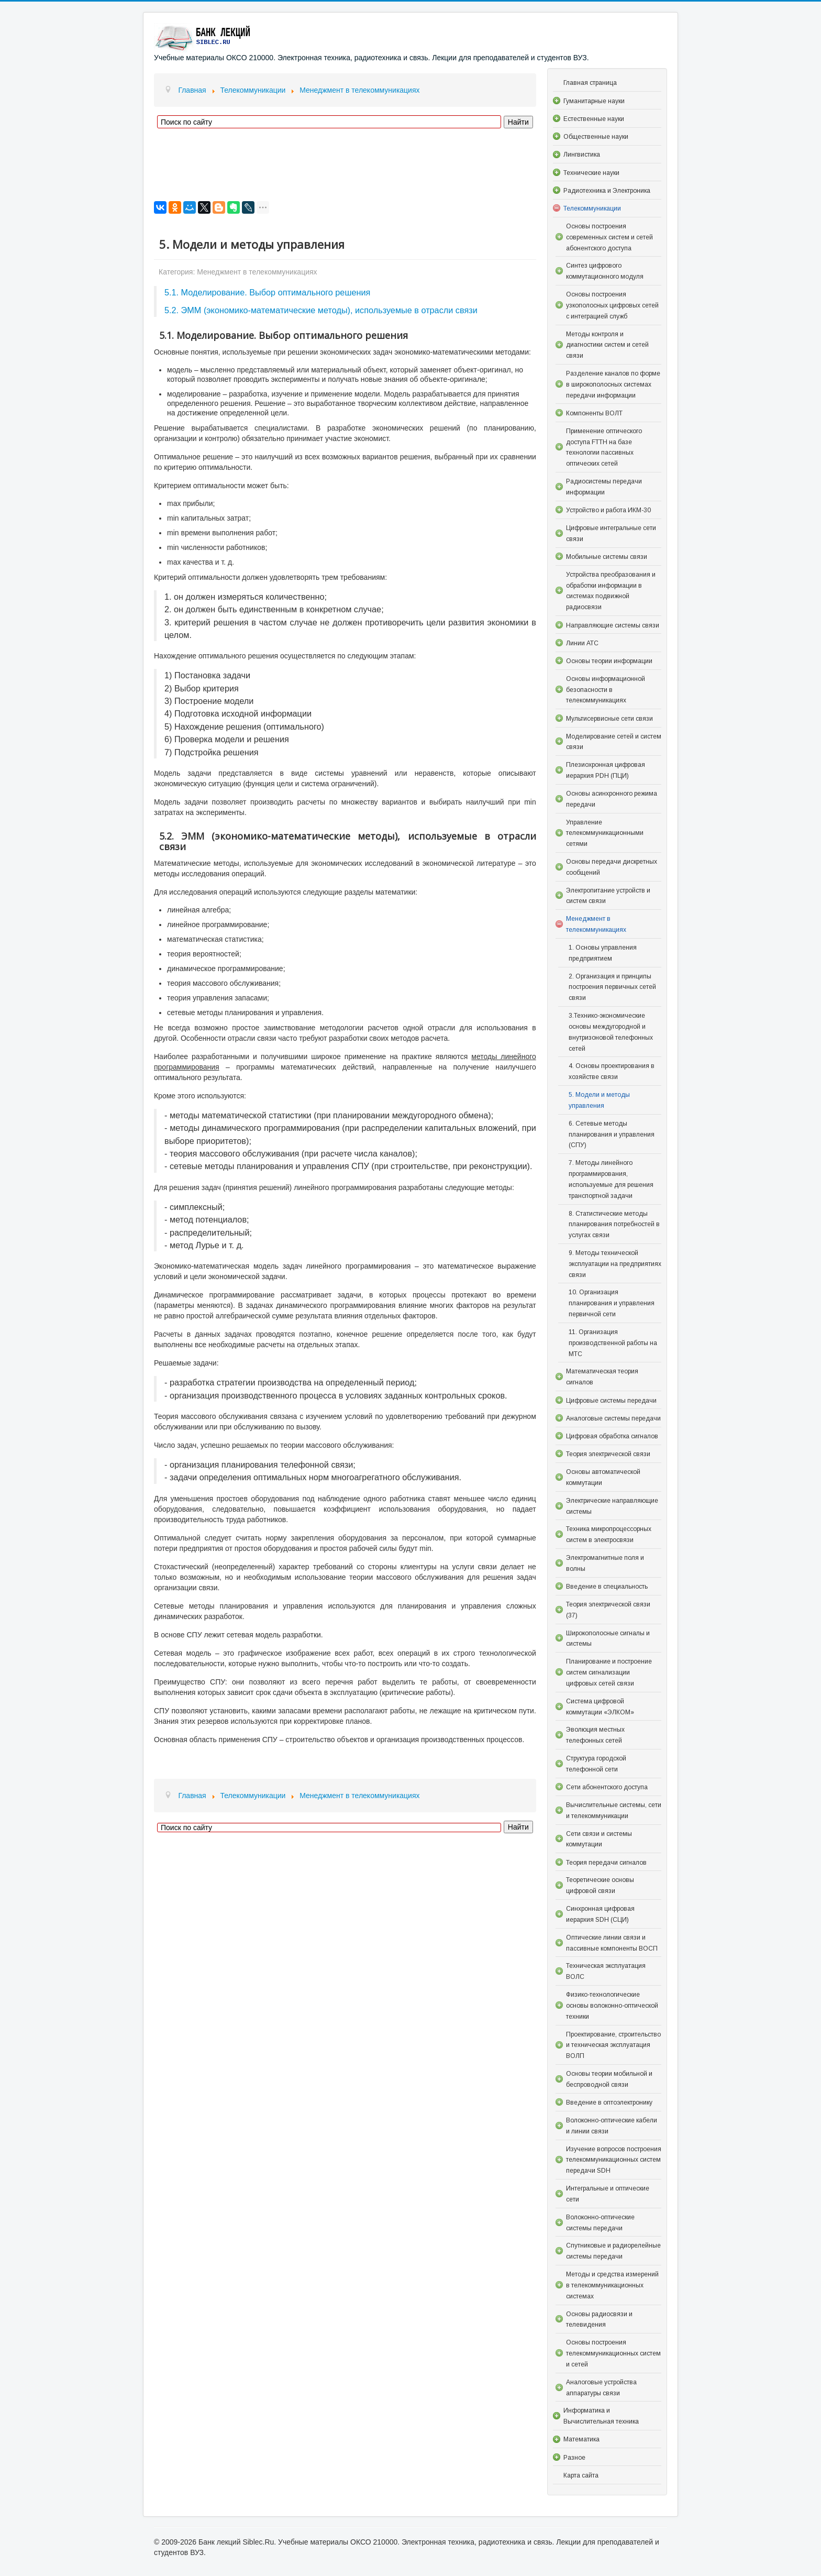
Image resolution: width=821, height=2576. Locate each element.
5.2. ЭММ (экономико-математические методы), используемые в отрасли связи (321, 310)
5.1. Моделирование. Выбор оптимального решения (267, 292)
